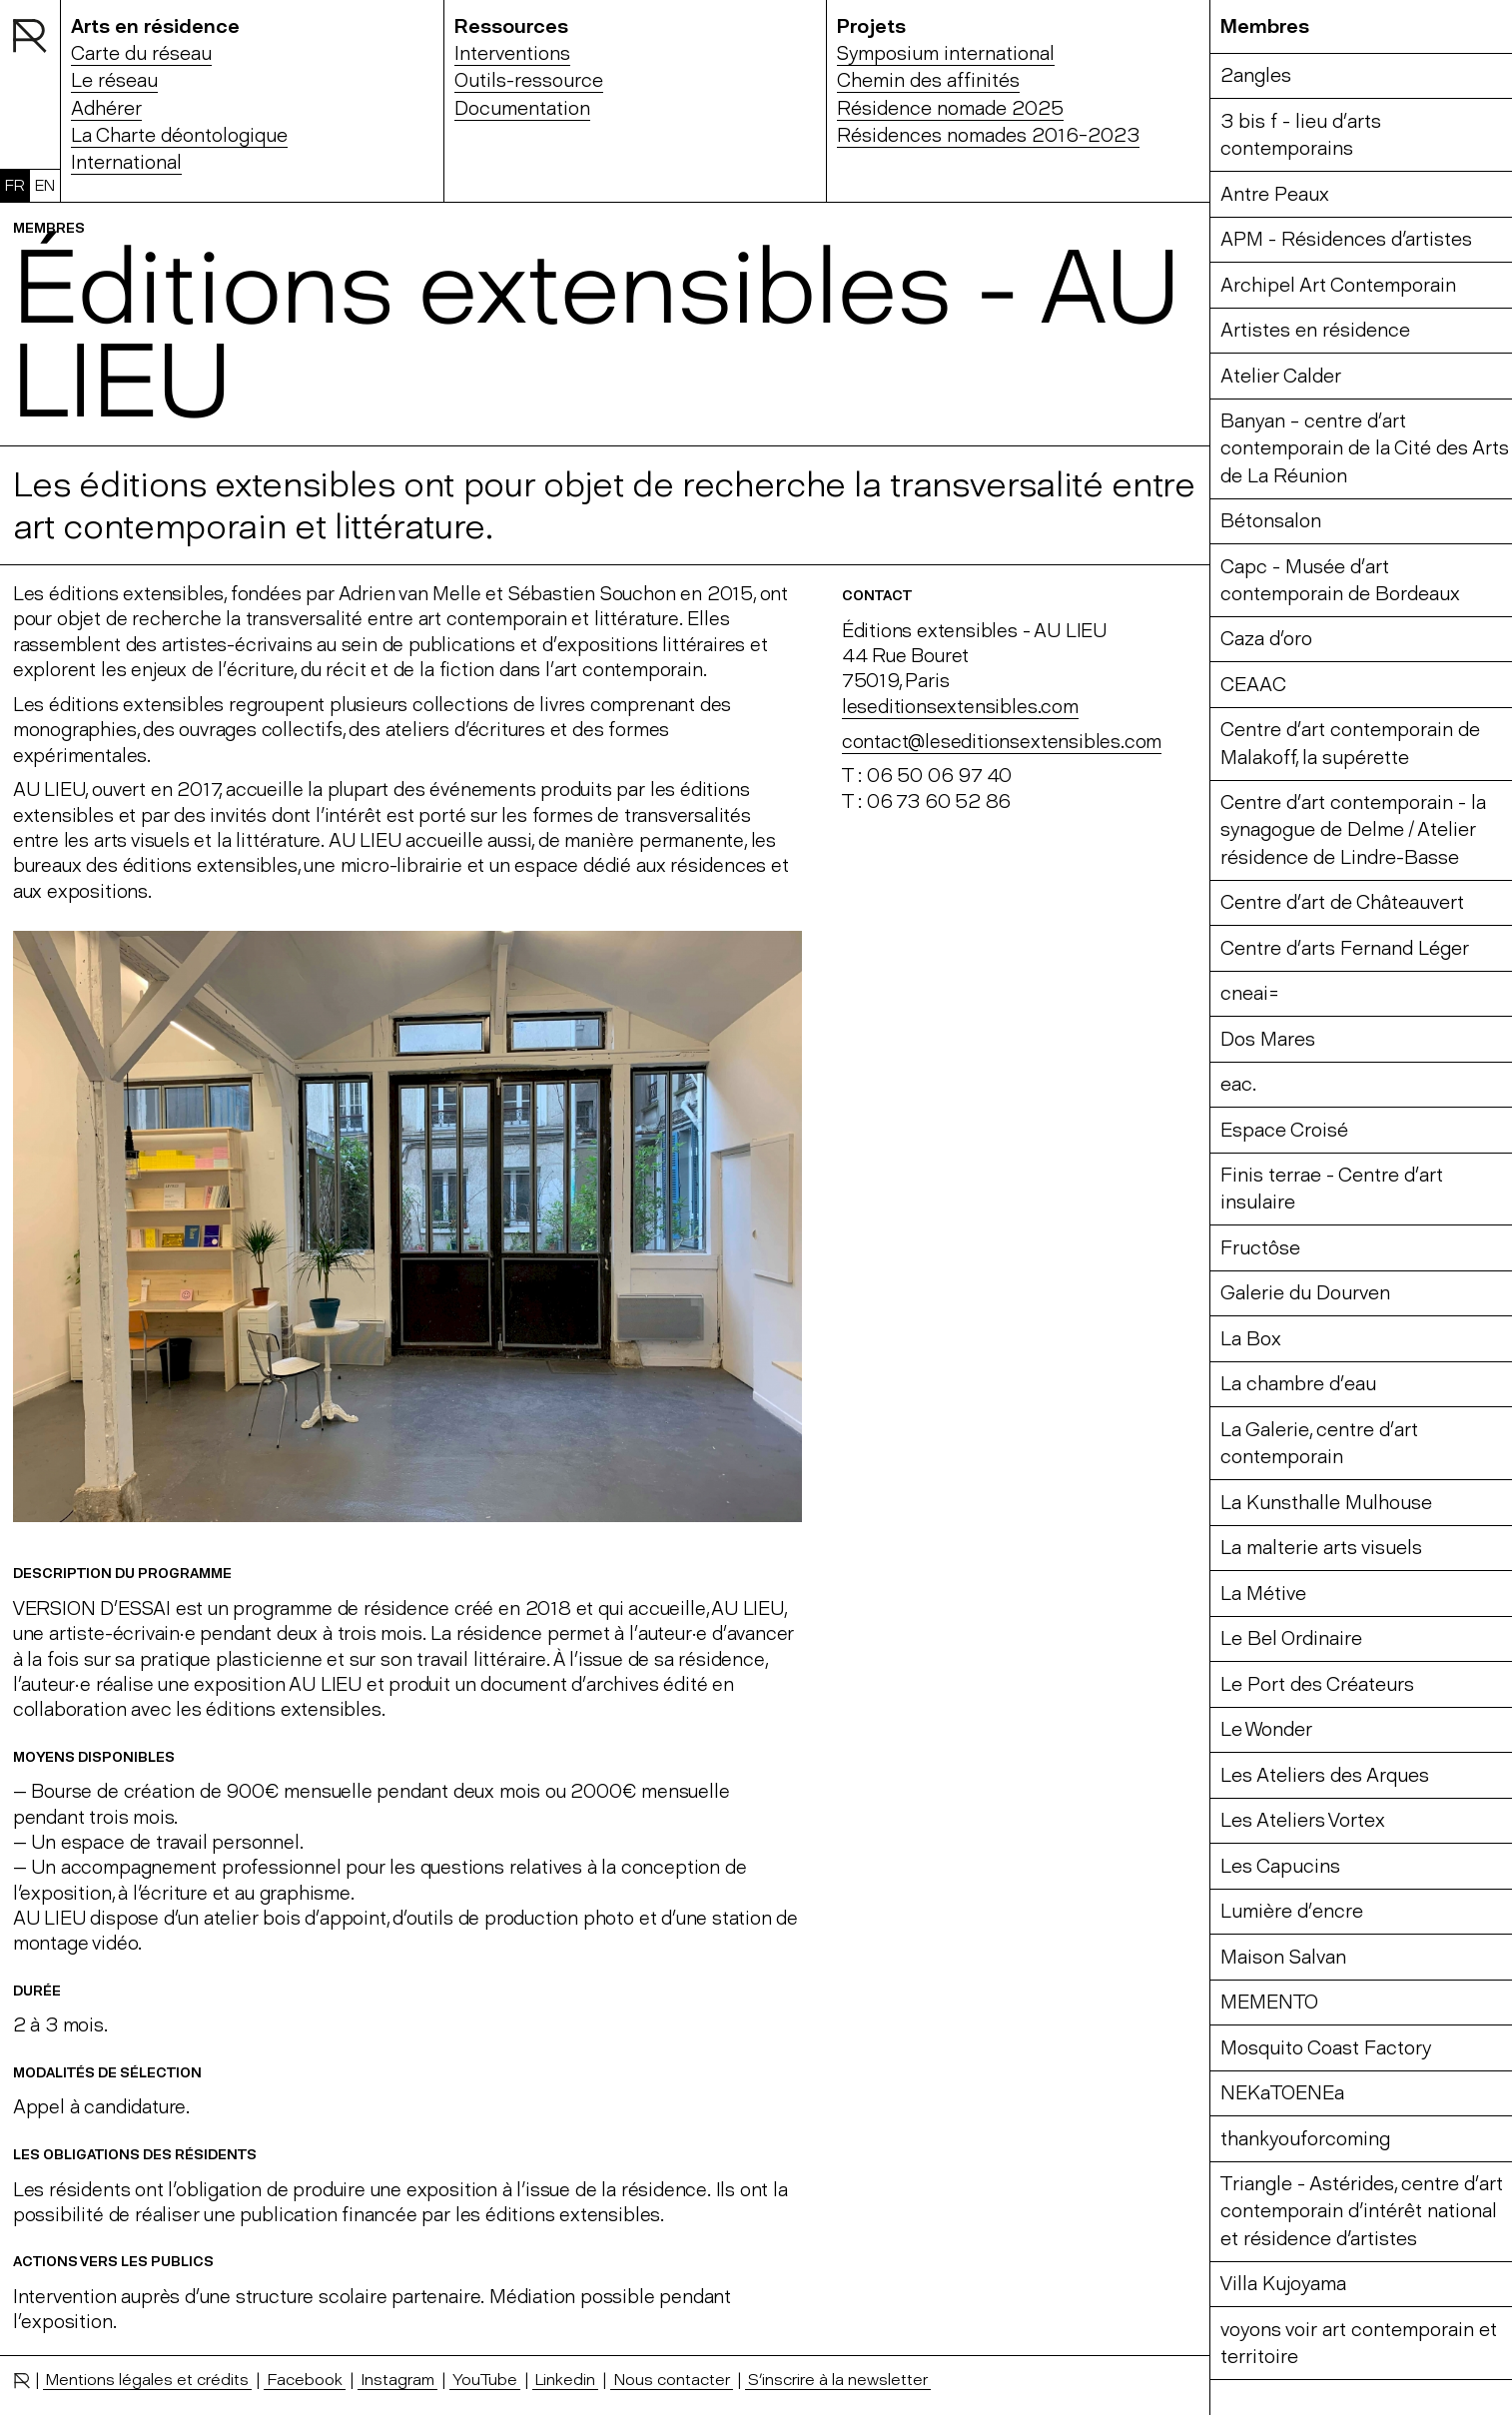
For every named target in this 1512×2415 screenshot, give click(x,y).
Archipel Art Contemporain (1338, 285)
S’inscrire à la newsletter (838, 2379)
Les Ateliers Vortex (1302, 1820)
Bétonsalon (1270, 520)
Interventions (512, 53)
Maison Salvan (1283, 1957)
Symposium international (946, 53)
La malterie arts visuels (1321, 1547)
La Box (1250, 1338)
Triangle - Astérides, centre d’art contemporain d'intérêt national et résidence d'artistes (1361, 2211)
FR (15, 185)
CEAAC (1253, 684)
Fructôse (1260, 1247)
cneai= (1249, 993)
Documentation (522, 108)
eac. (1238, 1084)
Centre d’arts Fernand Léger (1344, 948)
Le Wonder (1266, 1729)
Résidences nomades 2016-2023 (988, 135)
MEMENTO (1269, 2002)
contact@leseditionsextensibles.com (1002, 741)
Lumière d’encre (1291, 1911)
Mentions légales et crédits (147, 2379)
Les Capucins (1280, 1866)
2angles (1255, 75)
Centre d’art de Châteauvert (1342, 902)
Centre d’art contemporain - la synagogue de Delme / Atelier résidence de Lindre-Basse (1353, 830)
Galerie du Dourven (1305, 1292)
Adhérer (106, 108)
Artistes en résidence (1315, 330)
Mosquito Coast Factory (1325, 2047)
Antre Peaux (1274, 194)
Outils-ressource (528, 80)
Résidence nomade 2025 (950, 108)
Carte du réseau (141, 53)
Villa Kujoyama (1283, 2283)
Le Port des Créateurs (1317, 1684)
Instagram (397, 2379)
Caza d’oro (1266, 638)
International (126, 162)
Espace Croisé (1284, 1130)
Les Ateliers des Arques (1324, 1775)
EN (45, 185)
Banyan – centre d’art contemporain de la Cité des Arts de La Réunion (1364, 448)
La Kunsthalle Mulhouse (1326, 1502)
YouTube (484, 2379)
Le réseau (114, 80)
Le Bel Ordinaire (1291, 1638)
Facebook (305, 2379)
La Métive (1263, 1593)
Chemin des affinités (928, 80)
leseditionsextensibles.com (960, 706)
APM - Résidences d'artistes (1346, 239)
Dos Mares (1267, 1039)
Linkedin (565, 2379)
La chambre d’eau (1298, 1383)
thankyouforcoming (1305, 2138)
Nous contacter (671, 2379)
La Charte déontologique (179, 135)
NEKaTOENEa (1282, 2092)
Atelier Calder (1280, 376)
